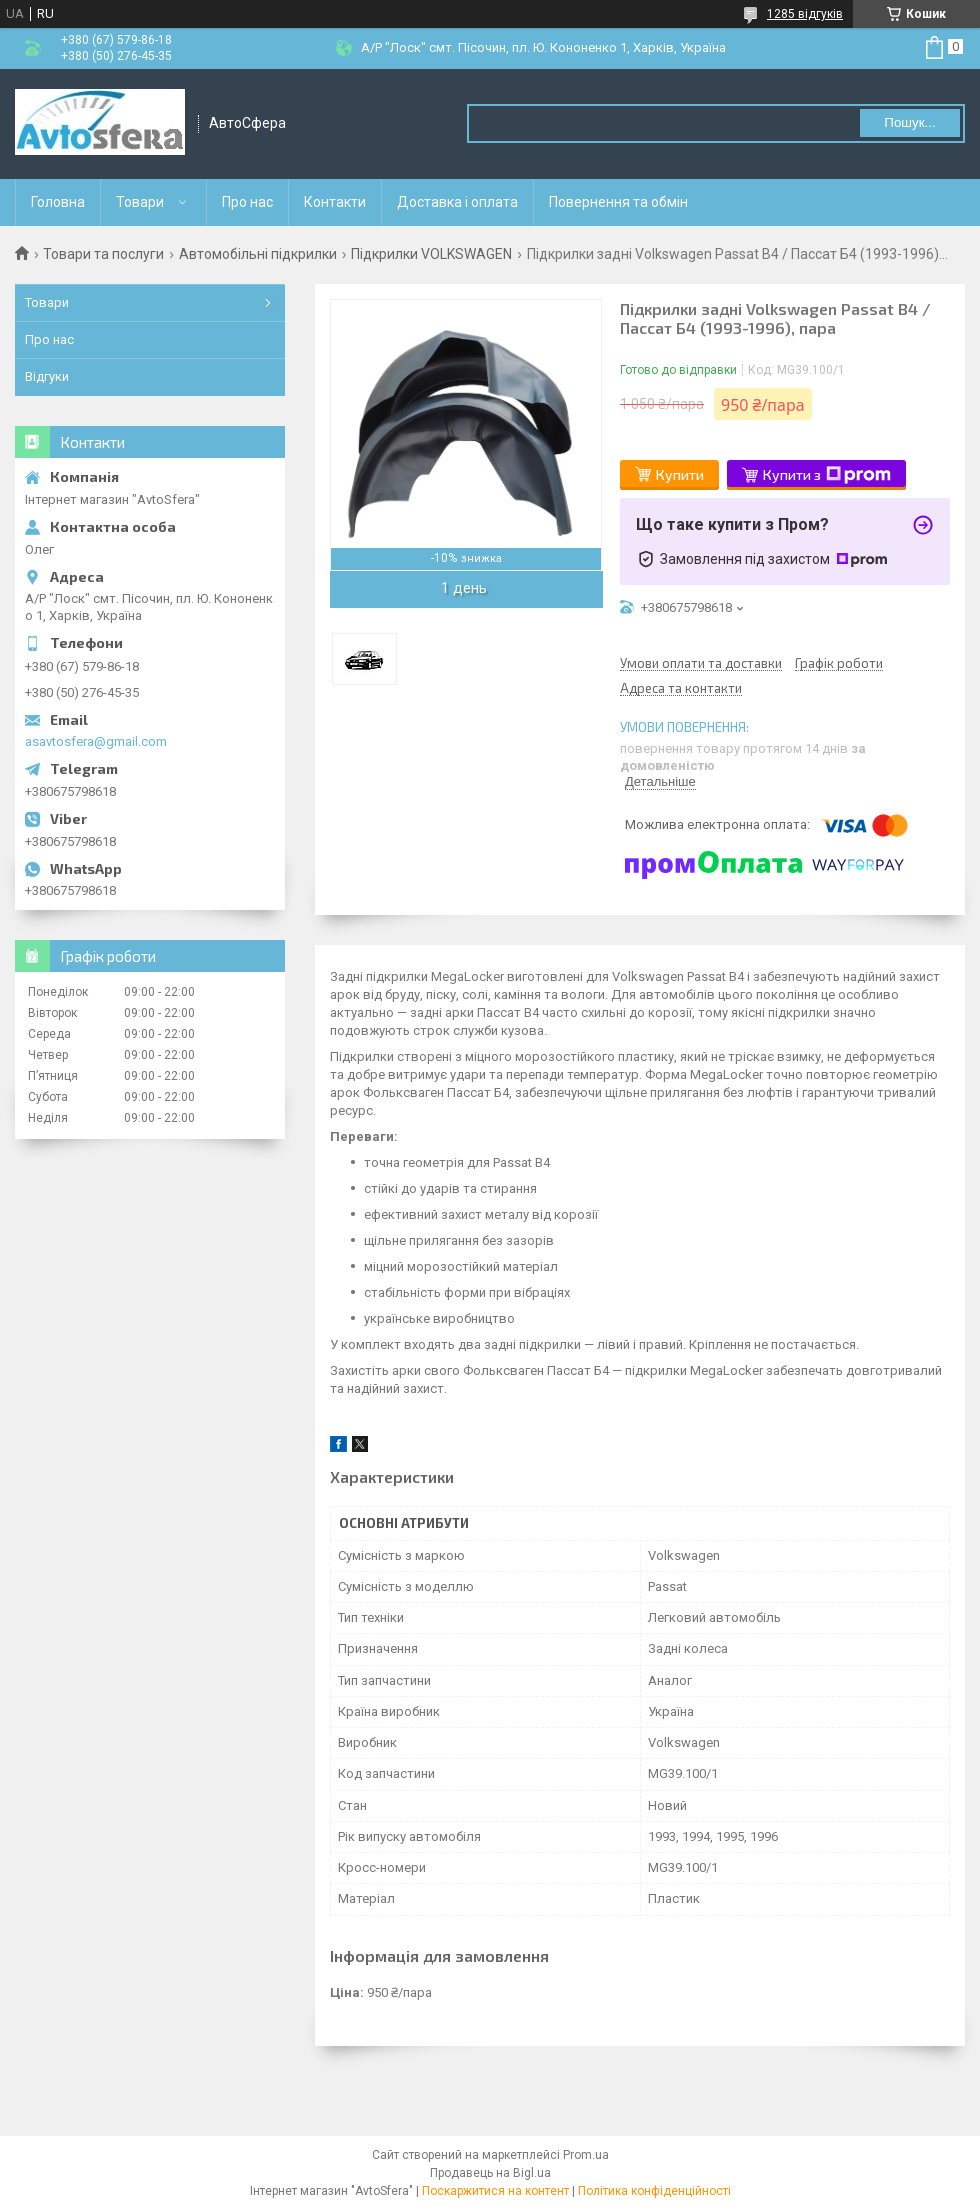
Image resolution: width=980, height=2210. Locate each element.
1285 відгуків (805, 14)
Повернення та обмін (618, 202)
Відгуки (47, 376)
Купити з (827, 475)
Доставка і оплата (457, 202)
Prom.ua (586, 2155)
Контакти (335, 202)
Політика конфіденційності (654, 2191)
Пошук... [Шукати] (909, 122)
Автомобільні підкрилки (258, 254)
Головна (58, 202)
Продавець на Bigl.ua (490, 2173)
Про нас (247, 202)
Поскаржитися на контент (495, 2191)
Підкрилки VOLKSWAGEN (431, 254)
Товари (140, 202)
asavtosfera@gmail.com (96, 741)
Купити (680, 474)
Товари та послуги (103, 254)
